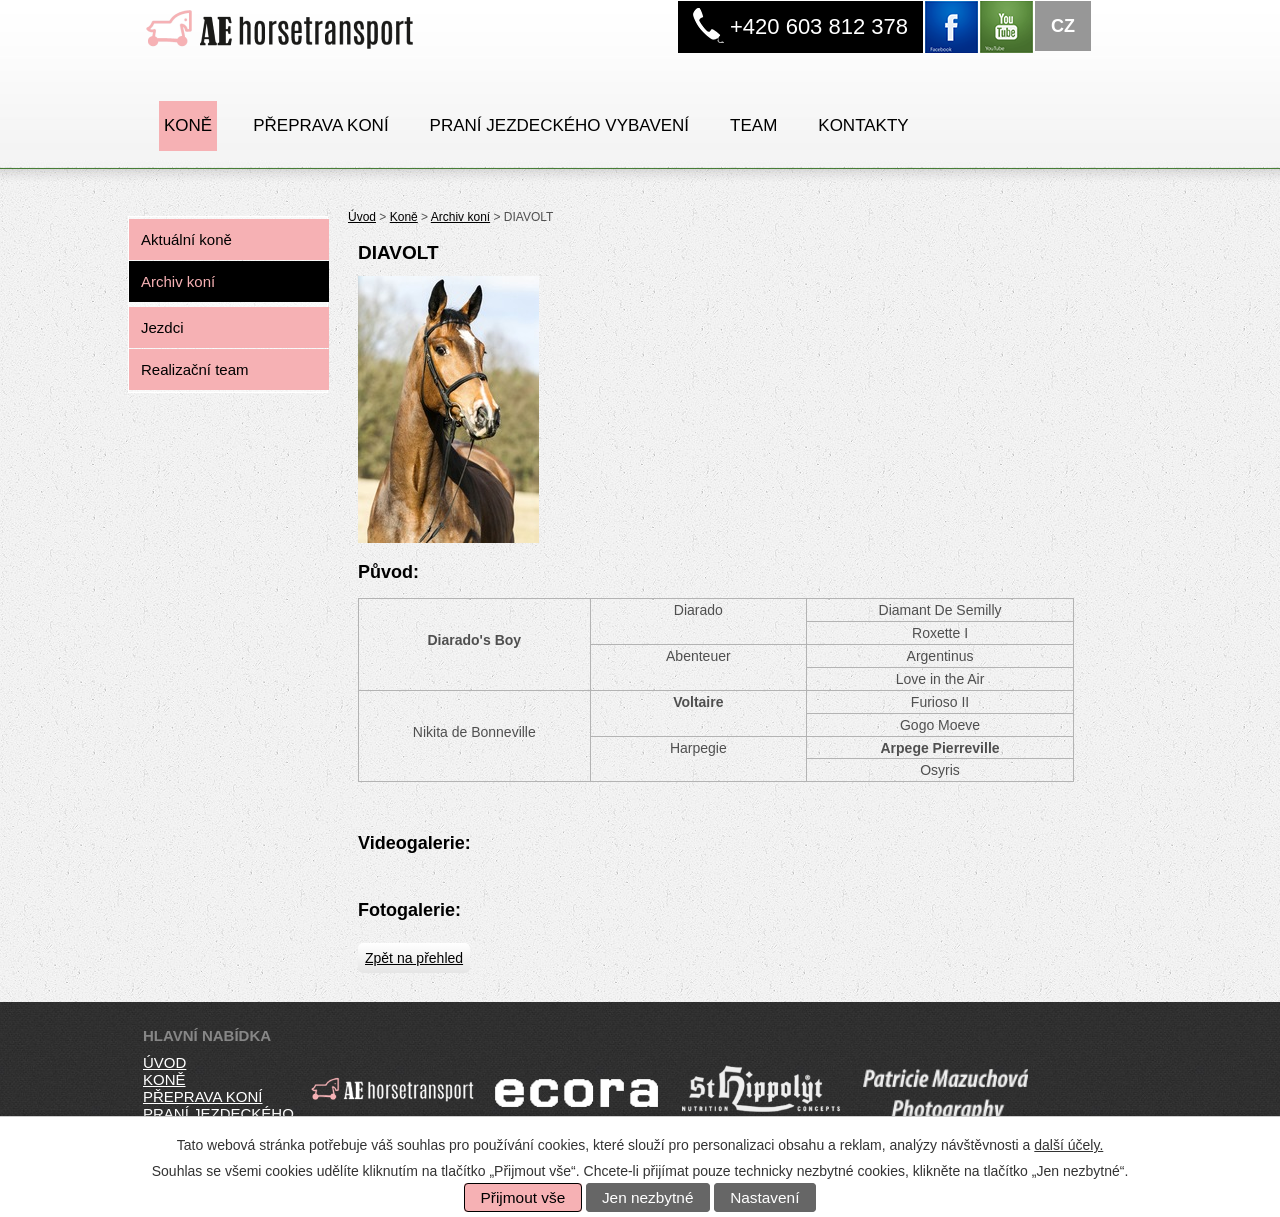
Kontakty (863, 125)
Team (753, 125)
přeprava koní (202, 1096)
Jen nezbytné (648, 1197)
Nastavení (764, 1197)
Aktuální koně (186, 239)
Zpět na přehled (414, 958)
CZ (1063, 26)
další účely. (1068, 1145)
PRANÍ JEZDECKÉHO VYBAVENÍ (559, 125)
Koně (188, 125)
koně (164, 1079)
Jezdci (162, 327)
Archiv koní (460, 217)
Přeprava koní (320, 125)
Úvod (362, 217)
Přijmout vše (523, 1197)
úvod (164, 1062)
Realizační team (195, 369)
